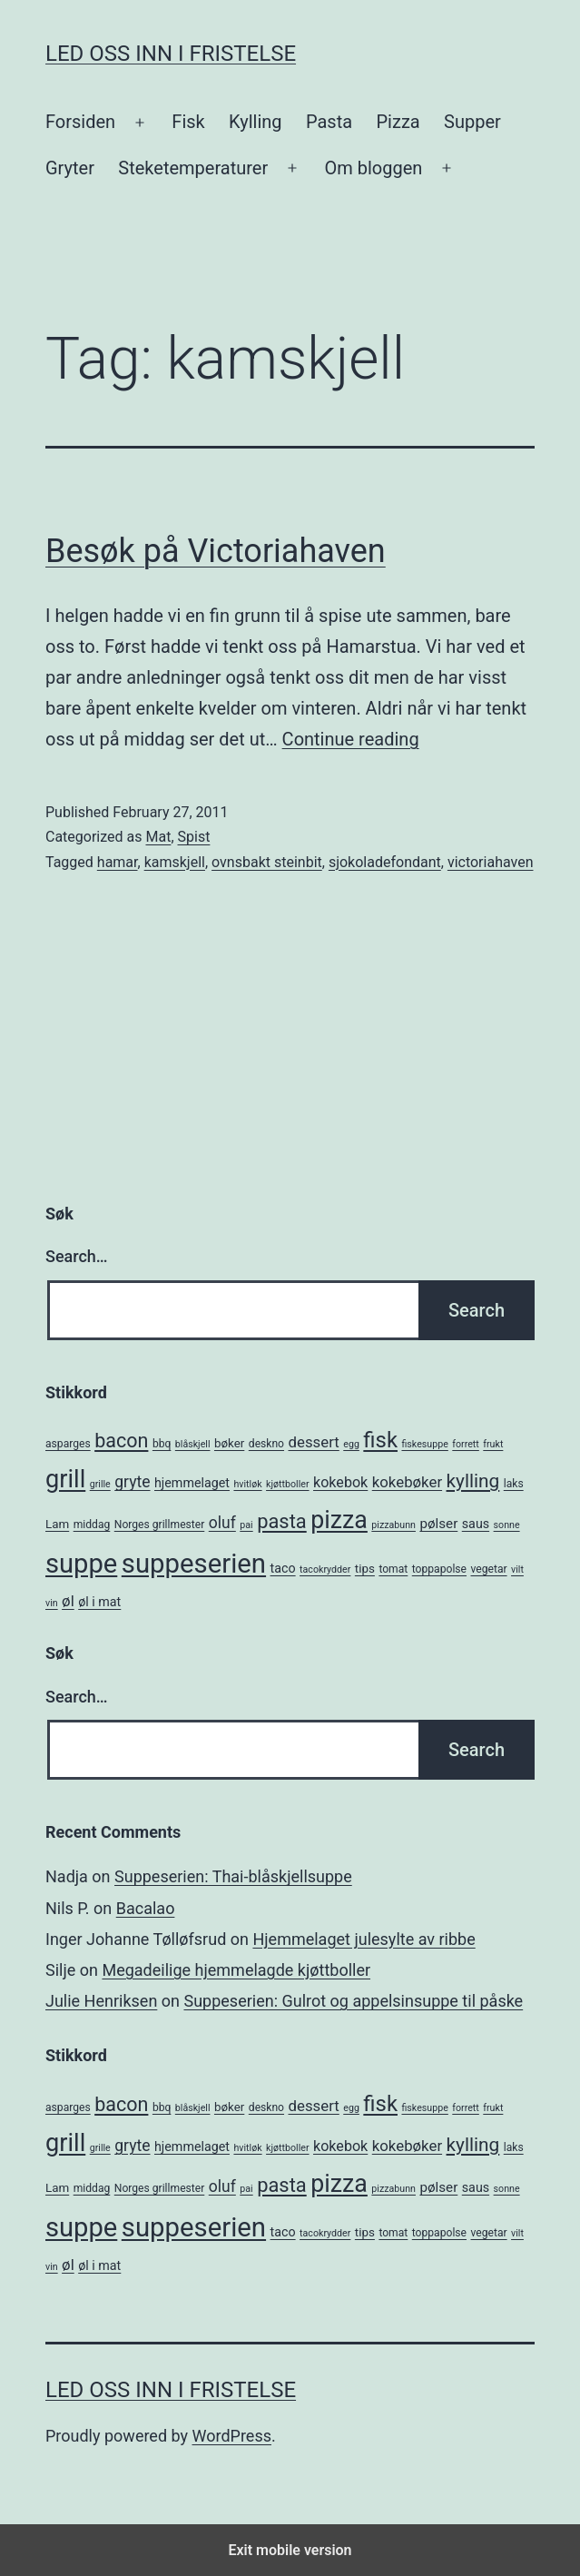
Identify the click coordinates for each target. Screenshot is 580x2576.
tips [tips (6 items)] (365, 1568)
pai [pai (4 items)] (246, 1525)
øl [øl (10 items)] (68, 1601)
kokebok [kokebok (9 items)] (340, 1482)
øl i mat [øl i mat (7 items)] (99, 1601)
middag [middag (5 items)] (92, 1524)
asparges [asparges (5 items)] (68, 1443)
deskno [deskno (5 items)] (266, 1443)
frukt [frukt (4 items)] (493, 1444)
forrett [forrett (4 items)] (465, 1444)
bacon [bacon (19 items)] (121, 1440)
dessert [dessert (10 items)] (314, 1442)
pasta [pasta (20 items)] (282, 1521)
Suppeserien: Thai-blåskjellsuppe (233, 1876)
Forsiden (80, 122)
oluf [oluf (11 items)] (222, 1523)
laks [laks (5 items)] (514, 1483)
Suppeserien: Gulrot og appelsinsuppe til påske (353, 2000)
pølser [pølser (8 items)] (438, 1523)
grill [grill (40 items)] (65, 1479)
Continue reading (350, 739)
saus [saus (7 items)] (475, 1523)
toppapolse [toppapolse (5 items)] (439, 1569)
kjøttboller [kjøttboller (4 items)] (287, 1484)
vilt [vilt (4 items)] (517, 1569)
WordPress (231, 2435)
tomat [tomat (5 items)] (393, 1569)
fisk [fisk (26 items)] (380, 1440)
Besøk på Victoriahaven (215, 551)
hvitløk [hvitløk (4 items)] (247, 1484)
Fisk (188, 122)
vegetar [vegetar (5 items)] (489, 1569)
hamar (117, 862)
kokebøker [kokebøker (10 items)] (407, 1482)
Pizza (398, 122)
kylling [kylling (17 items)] (473, 1481)
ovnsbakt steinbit (266, 862)
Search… (76, 1256)
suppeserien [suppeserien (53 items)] (194, 1563)
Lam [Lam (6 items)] (57, 1524)
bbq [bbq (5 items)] (161, 1443)
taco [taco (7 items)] (283, 1568)
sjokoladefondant (385, 862)
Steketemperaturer (193, 168)
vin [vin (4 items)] (51, 1603)
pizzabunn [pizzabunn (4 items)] (393, 1525)
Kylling (255, 122)
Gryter (69, 168)
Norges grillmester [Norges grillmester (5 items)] (159, 1524)
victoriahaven (490, 862)
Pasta (329, 122)
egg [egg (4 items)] (351, 1444)
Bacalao (145, 1908)
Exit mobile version (289, 2550)
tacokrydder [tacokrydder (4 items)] (325, 1569)
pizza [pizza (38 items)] (339, 1520)
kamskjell (174, 862)
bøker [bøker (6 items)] (229, 1443)
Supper (472, 122)
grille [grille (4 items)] (100, 1484)
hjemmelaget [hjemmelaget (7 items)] (192, 1483)
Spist (194, 836)
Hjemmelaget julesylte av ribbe (363, 1939)
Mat (158, 836)
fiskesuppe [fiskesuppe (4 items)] (424, 1444)
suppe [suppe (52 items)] (81, 1563)
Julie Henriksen (101, 2000)
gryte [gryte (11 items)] (132, 1482)
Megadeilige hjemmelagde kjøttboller (236, 1969)
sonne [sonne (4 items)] (507, 1525)
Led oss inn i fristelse (170, 53)
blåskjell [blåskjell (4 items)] (193, 1444)
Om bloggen (373, 168)
